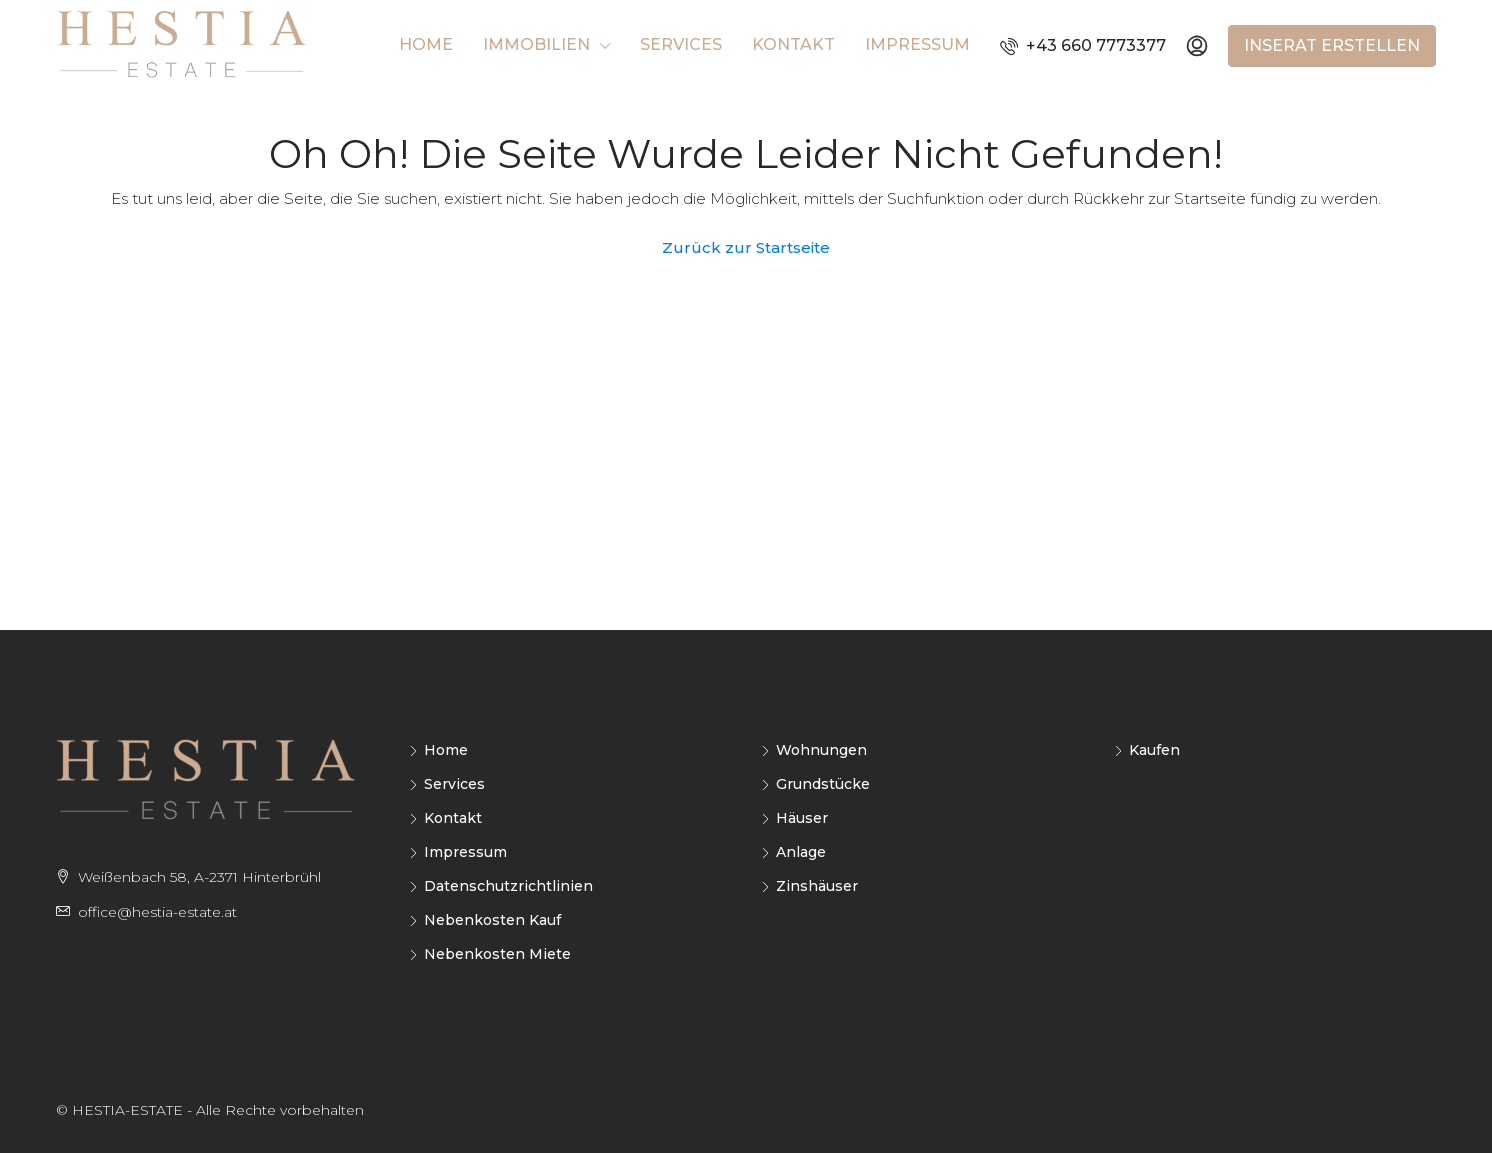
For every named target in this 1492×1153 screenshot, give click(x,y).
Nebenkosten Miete (497, 954)
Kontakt (793, 44)
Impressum (917, 44)
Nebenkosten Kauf (492, 920)
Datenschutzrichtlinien (508, 886)
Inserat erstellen (1332, 45)
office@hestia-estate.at (157, 912)
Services (681, 44)
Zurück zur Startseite (746, 247)
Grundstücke (823, 784)
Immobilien (536, 44)
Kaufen (1154, 750)
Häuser (802, 818)
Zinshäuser (817, 886)
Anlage (801, 852)
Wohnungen (821, 750)
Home (426, 44)
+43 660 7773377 (1083, 45)
